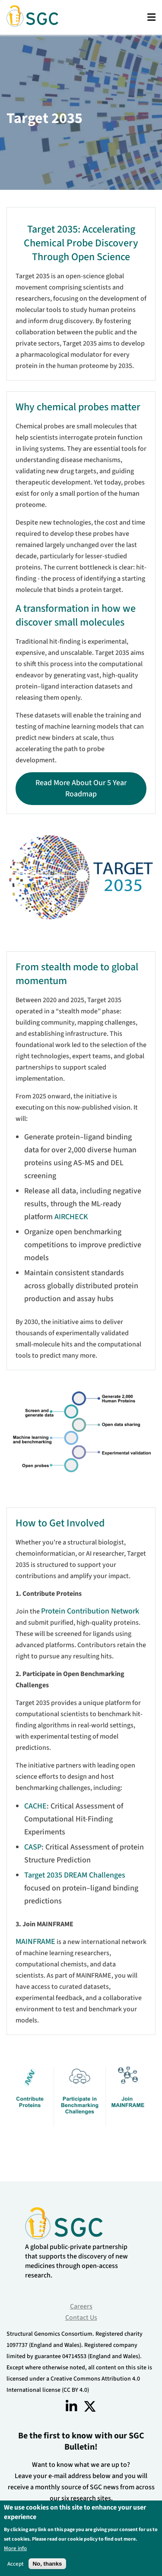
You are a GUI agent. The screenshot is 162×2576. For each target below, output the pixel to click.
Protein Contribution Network (90, 1611)
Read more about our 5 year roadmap (81, 788)
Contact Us (81, 2317)
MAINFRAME (35, 1941)
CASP (32, 1847)
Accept (15, 2564)
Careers (81, 2306)
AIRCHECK (71, 1216)
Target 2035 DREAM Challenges (74, 1875)
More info (15, 2548)
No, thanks (47, 2563)
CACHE (35, 1806)
